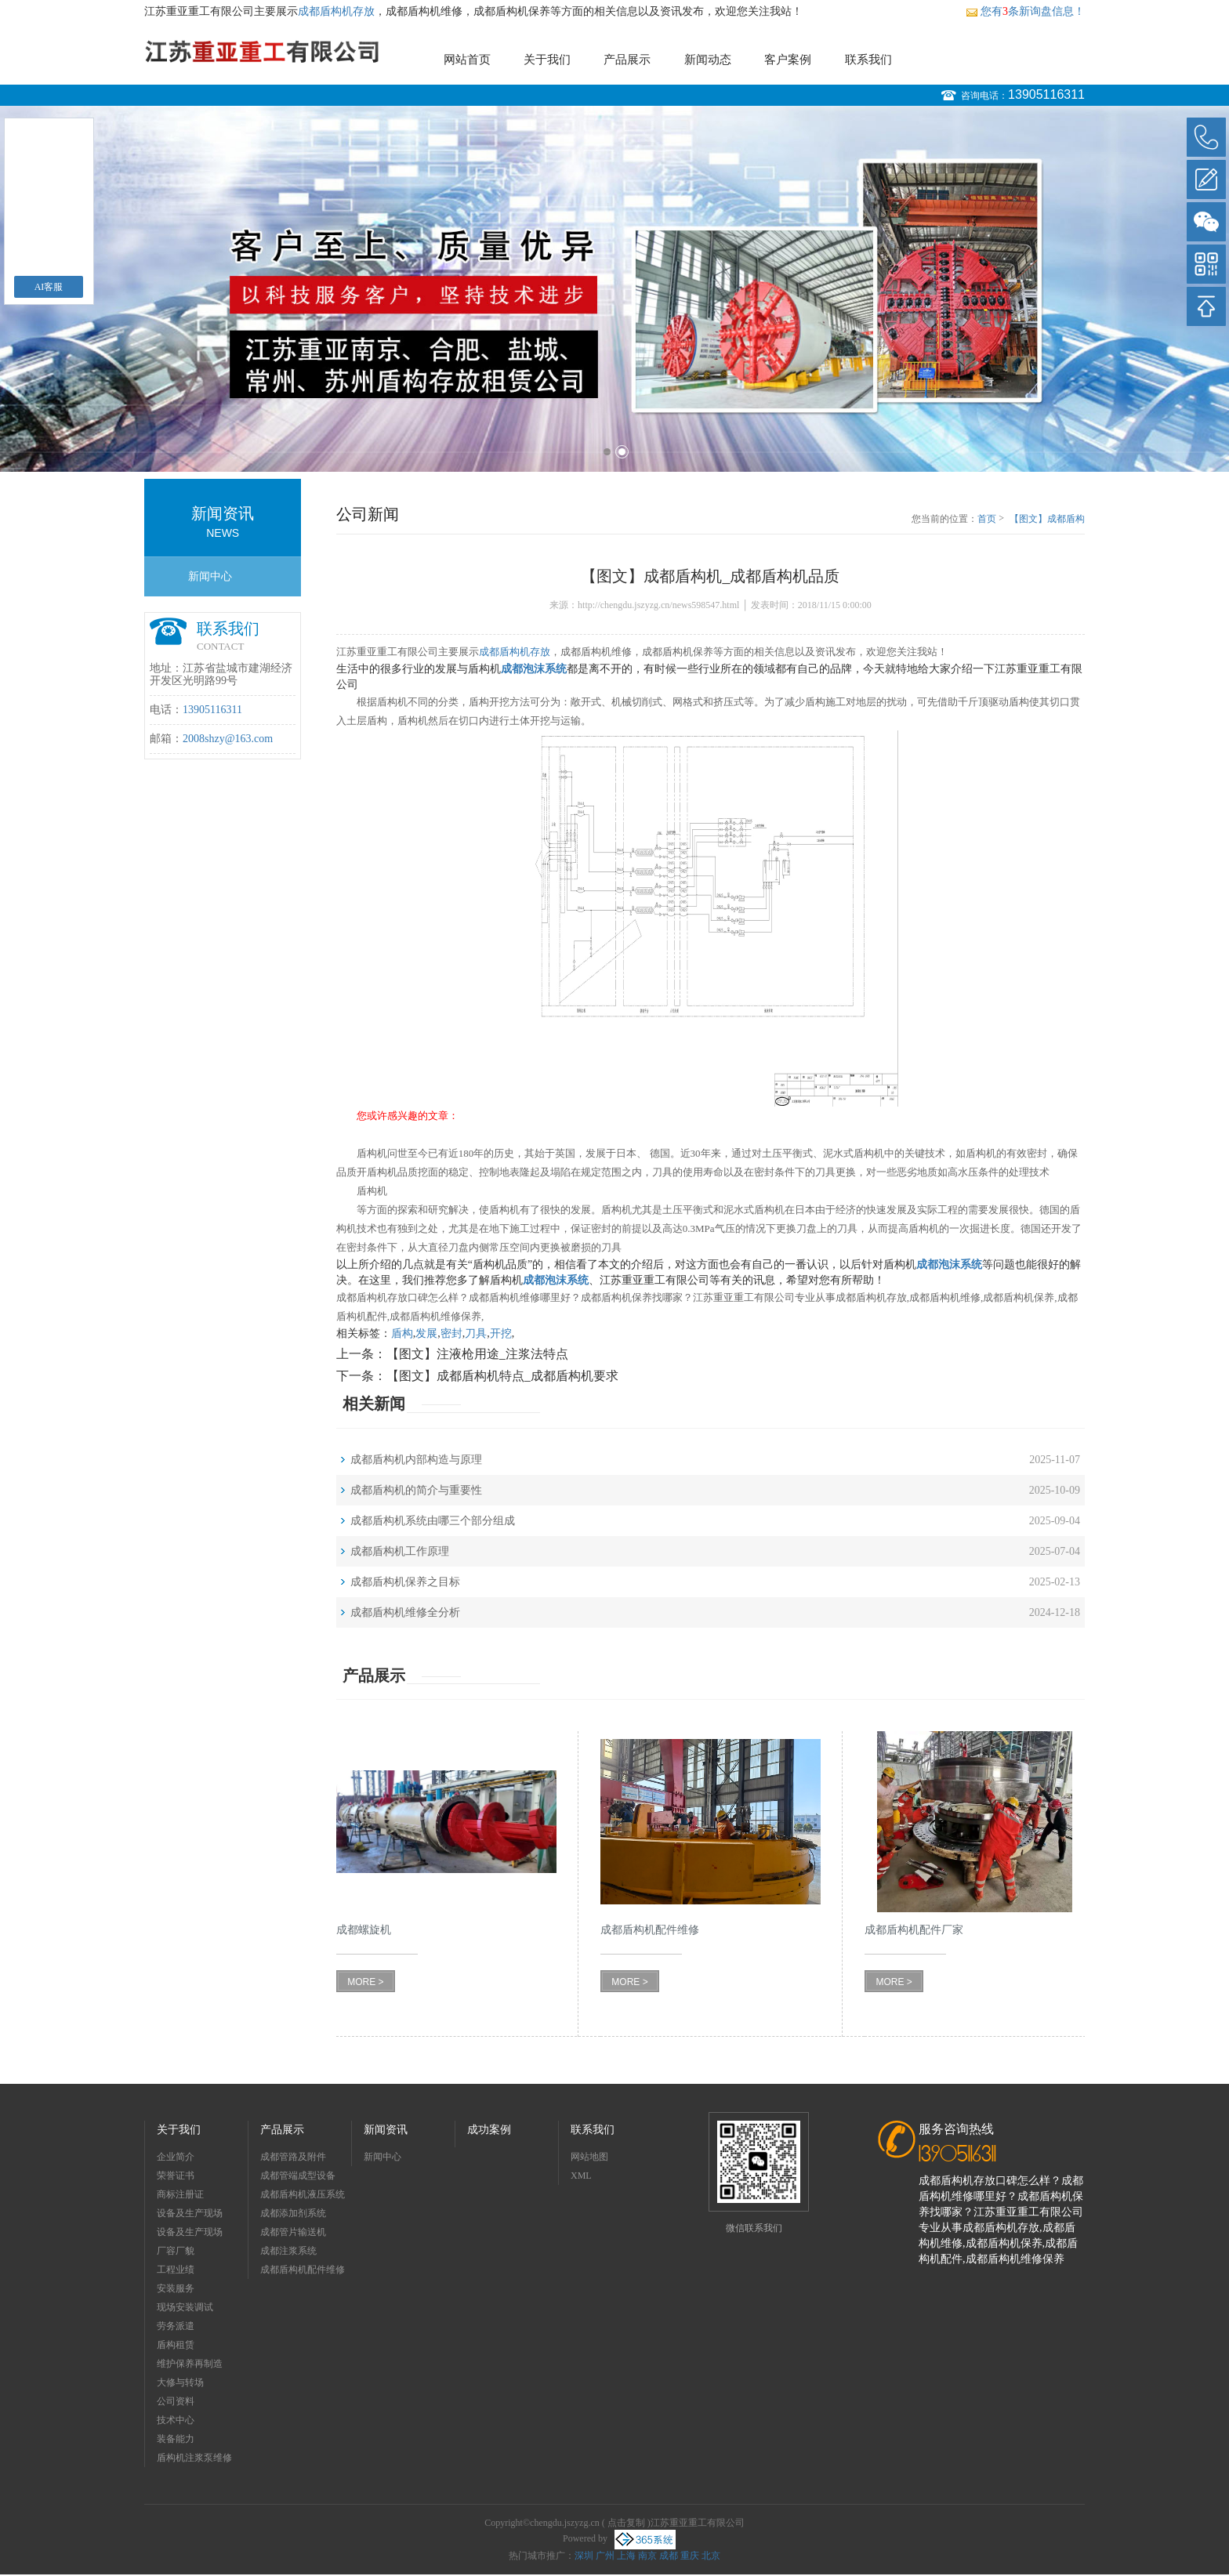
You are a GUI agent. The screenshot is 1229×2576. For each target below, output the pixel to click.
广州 (605, 2555)
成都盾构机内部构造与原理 (416, 1460)
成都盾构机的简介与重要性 (416, 1490)
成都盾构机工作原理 (399, 1551)
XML (581, 2175)
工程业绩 (175, 2269)
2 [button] (621, 451)
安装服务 (175, 2288)
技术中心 (175, 2420)
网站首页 (467, 59)
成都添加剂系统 (293, 2213)
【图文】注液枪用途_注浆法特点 (477, 1353)
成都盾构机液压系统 (302, 2194)
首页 (986, 518)
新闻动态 (707, 59)
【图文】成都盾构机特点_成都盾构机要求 (502, 1375)
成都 (668, 2555)
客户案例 (787, 59)
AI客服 (48, 286)
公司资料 (175, 2401)
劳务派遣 (175, 2326)
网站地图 (589, 2156)
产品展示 (627, 59)
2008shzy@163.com (228, 739)
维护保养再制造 (190, 2363)
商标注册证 (180, 2194)
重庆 (689, 2555)
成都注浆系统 (288, 2250)
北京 (711, 2555)
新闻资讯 (386, 2130)
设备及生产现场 (190, 2213)
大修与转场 (180, 2382)
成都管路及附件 (293, 2156)
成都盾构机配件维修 (302, 2269)
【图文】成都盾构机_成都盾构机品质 (1047, 519)
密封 (451, 1333)
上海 (626, 2555)
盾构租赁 (175, 2344)
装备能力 (175, 2438)
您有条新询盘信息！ (1025, 11)
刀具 (476, 1333)
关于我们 (547, 59)
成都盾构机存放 (336, 11)
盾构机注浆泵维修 (194, 2457)
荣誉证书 (175, 2175)
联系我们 (868, 59)
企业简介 (175, 2156)
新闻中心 (210, 576)
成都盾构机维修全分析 (405, 1612)
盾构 (402, 1333)
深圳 (584, 2555)
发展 (426, 1333)
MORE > (365, 1981)
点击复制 (626, 2522)
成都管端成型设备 (297, 2175)
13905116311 (1046, 94)
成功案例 (489, 2130)
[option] (614, 289)
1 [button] (607, 451)
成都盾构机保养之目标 (405, 1582)
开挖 (501, 1333)
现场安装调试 (185, 2307)
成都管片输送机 (293, 2231)
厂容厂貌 (175, 2250)
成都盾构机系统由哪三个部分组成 (432, 1521)
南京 (647, 2555)
